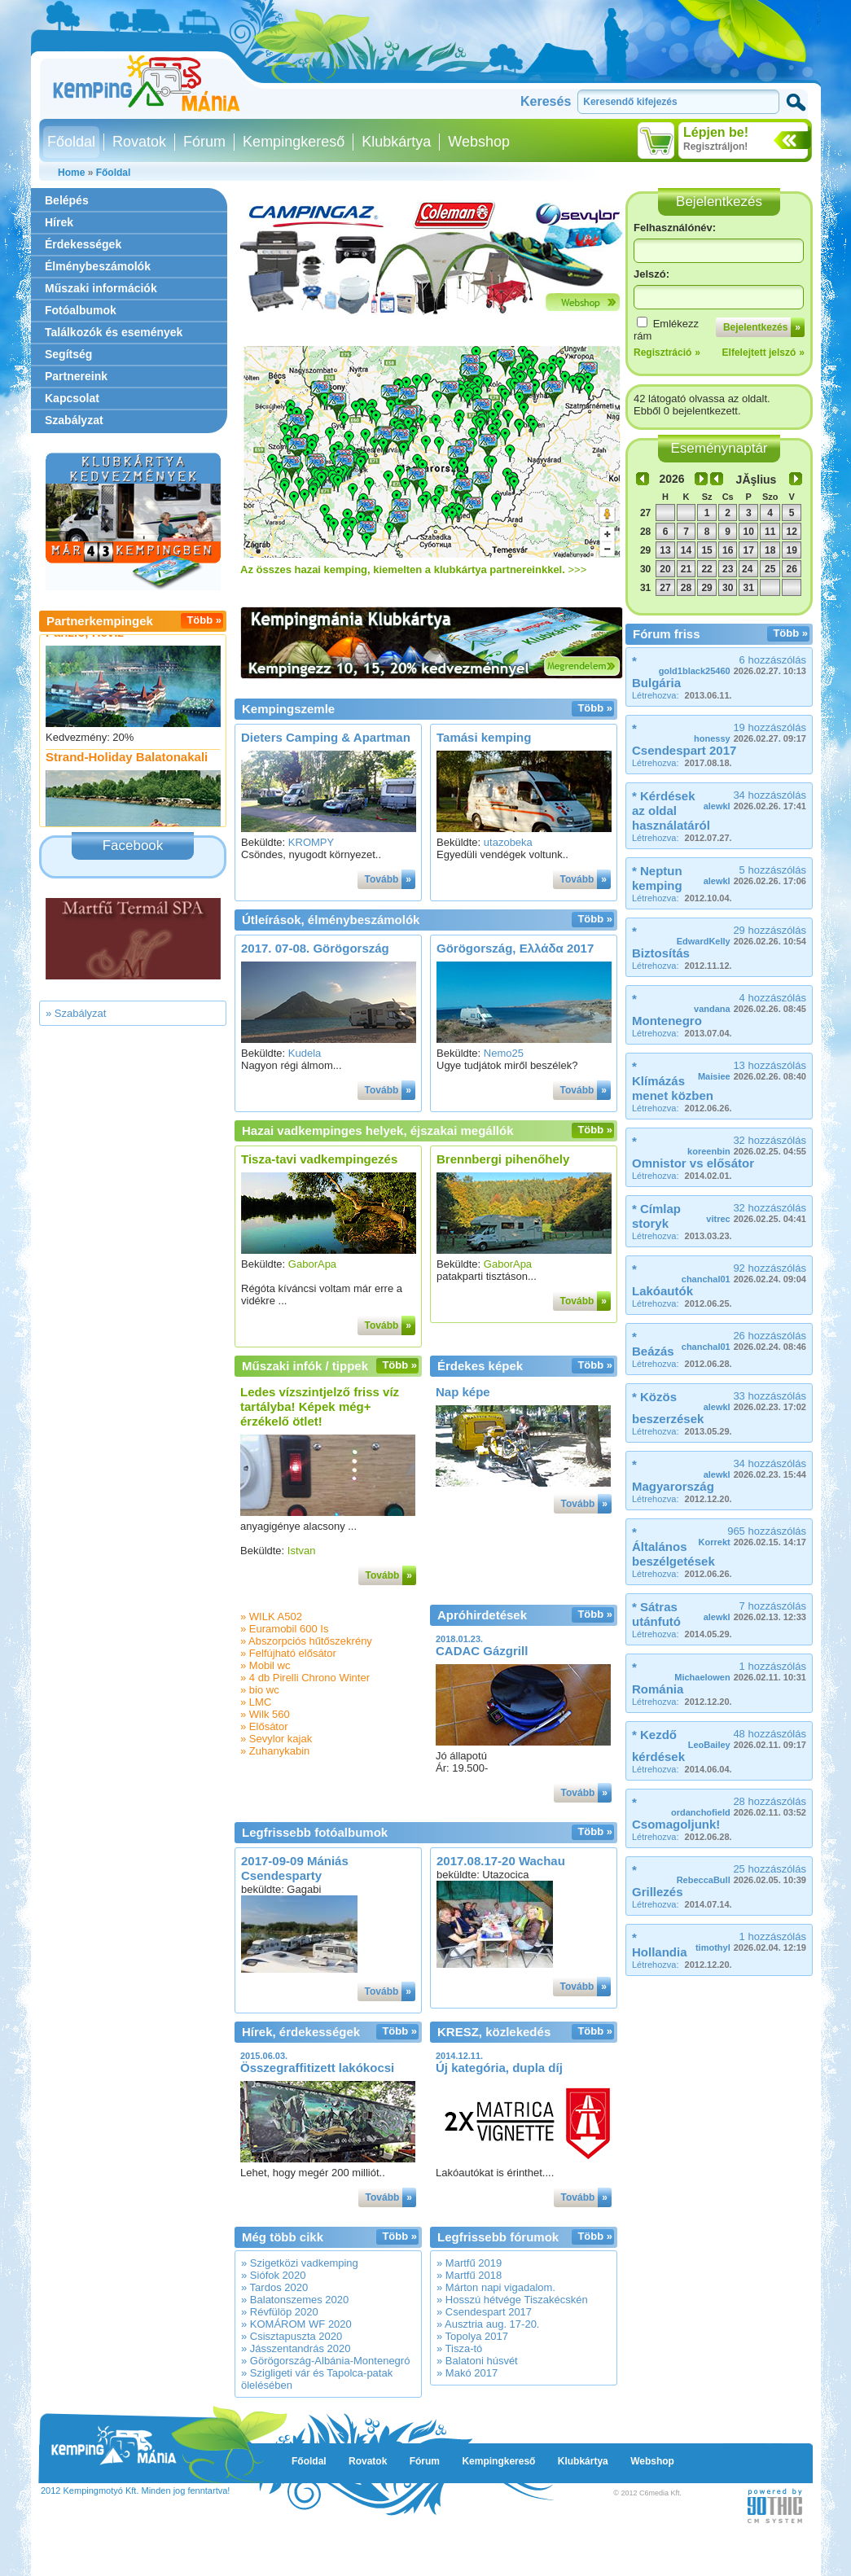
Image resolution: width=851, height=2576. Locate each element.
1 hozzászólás (740, 1671)
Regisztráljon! (715, 146)
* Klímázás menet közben (672, 1080)
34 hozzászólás (755, 800)
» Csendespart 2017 (484, 2312)
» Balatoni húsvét (477, 2361)
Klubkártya (396, 142)
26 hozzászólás (744, 1341)
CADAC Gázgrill (482, 1651)
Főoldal (71, 142)
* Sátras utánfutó (656, 1614)
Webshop (479, 142)
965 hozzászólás (752, 1536)
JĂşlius (756, 479)
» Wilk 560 (265, 1714)
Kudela (304, 1053)
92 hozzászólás (744, 1273)
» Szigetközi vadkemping (299, 2263)
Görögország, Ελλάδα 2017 (515, 948)
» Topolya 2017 (472, 2336)
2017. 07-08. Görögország (315, 948)
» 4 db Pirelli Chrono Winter (305, 1677)
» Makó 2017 (467, 2373)
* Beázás (653, 1344)
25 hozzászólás (741, 1874)
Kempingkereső (293, 142)
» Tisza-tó (459, 2348)
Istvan (301, 1550)
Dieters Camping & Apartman (325, 737)
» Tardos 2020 (274, 2287)
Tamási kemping (483, 737)
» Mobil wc (265, 1665)
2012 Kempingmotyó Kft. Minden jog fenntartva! (135, 2490)
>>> (413, 569)
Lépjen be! (715, 132)
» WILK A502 (271, 1616)
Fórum (204, 142)
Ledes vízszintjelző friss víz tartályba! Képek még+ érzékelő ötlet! (319, 1406)
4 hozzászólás (750, 1003)
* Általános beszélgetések (673, 1546)
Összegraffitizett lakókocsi (317, 2067)
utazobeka (508, 842)
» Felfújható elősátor (288, 1653)
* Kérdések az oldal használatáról (671, 810)
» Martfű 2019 (469, 2263)
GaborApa (312, 1264)
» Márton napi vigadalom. (495, 2287)
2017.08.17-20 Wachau (500, 1861)
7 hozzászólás (755, 1611)
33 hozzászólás (755, 1401)
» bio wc (259, 1690)
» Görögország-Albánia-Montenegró (325, 2361)
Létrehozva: (682, 695)
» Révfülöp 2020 (279, 2312)
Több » (204, 620)
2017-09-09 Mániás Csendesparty (295, 1868)
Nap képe (463, 1392)
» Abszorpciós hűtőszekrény (306, 1641)
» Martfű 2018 (469, 2275)
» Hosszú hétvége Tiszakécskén (512, 2299)
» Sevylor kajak (276, 1739)
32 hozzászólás (746, 1145)
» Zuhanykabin (274, 1751)
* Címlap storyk (656, 1216)
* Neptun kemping (657, 878)
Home (71, 172)
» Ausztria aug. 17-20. (487, 2324)
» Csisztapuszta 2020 (291, 2336)
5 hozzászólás (755, 875)
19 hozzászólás (750, 732)
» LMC (255, 1702)
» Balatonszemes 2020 (295, 2299)
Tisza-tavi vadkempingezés (319, 1159)
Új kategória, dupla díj (499, 2067)
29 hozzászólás (741, 935)
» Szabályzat (76, 1013)
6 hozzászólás (732, 665)
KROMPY (311, 842)
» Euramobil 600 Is (284, 1629)
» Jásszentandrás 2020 (295, 2348)
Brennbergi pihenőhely (502, 1159)
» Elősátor (264, 1726)
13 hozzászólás (752, 1070)
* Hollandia (659, 1944)
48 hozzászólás (747, 1739)
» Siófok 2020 (273, 2275)
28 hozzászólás (738, 1806)
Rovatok (139, 142)
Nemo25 (504, 1053)
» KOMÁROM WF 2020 (296, 2324)
